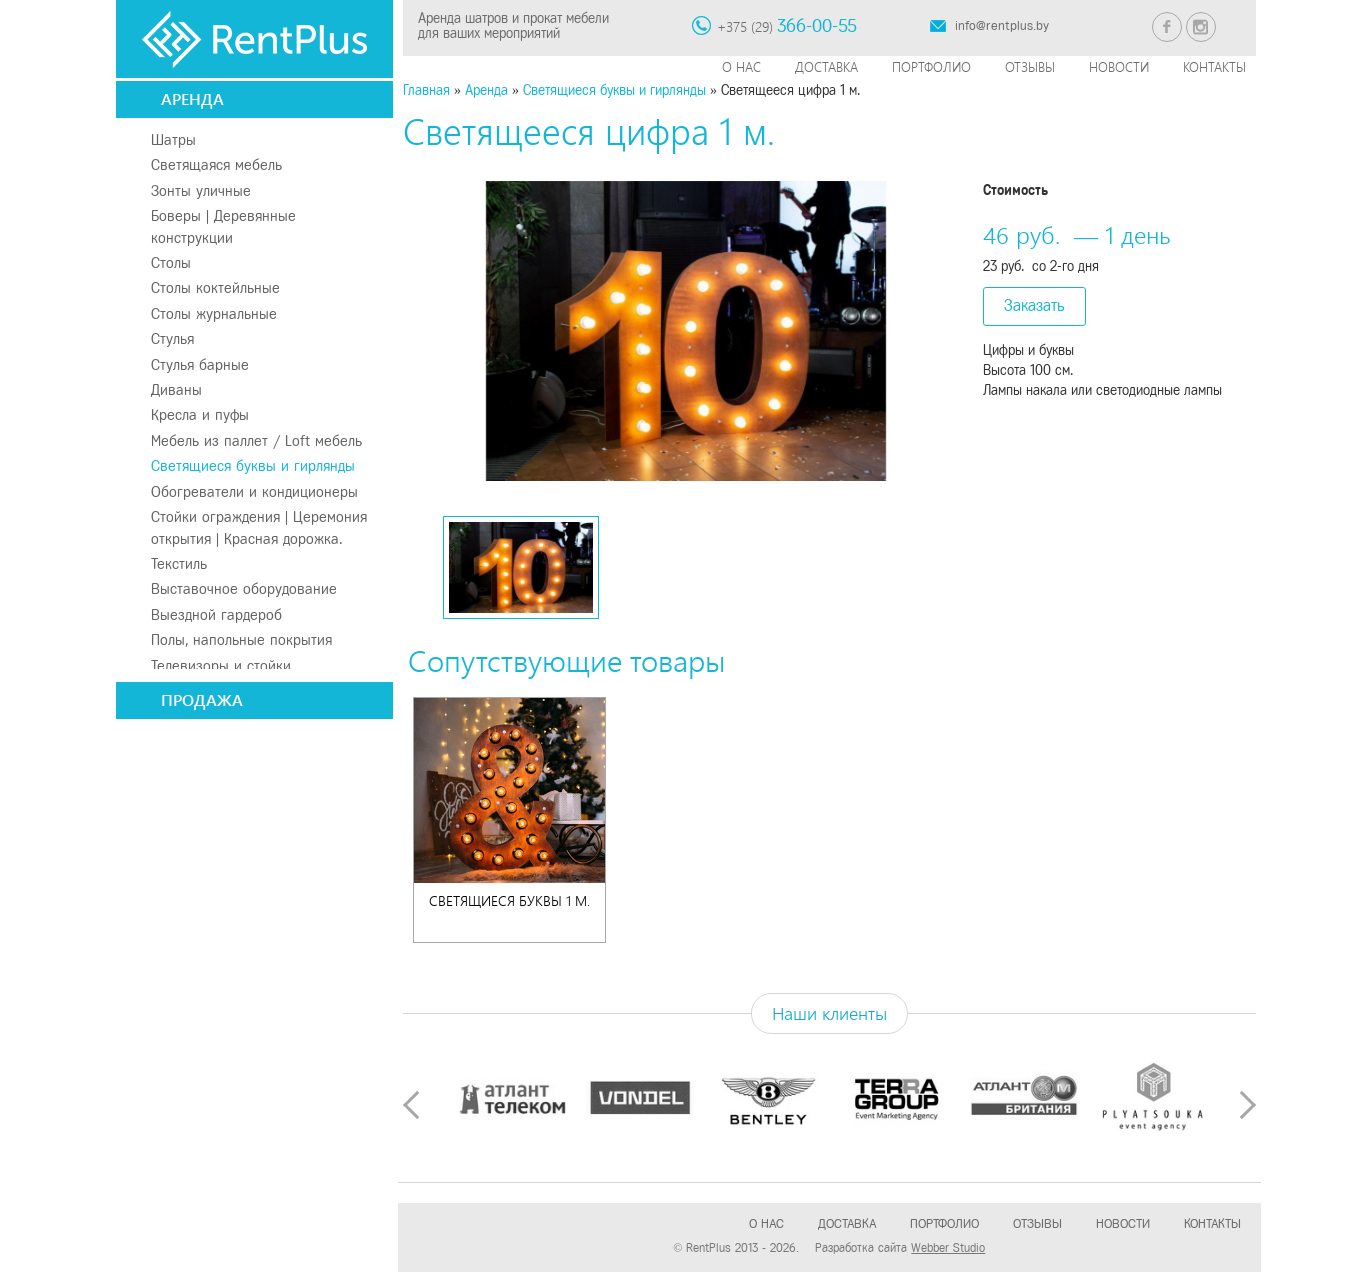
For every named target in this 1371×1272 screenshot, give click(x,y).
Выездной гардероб (216, 615)
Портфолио (931, 66)
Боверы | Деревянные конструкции (223, 226)
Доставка (826, 66)
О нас (741, 66)
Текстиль (179, 564)
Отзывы (1030, 66)
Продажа (202, 699)
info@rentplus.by (1002, 25)
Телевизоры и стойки (221, 666)
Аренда (192, 98)
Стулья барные (200, 365)
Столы (171, 263)
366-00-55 (817, 26)
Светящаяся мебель (216, 165)
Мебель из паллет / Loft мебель (256, 441)
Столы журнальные (214, 314)
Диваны (176, 390)
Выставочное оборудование (244, 589)
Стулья (172, 339)
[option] (685, 331)
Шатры (173, 140)
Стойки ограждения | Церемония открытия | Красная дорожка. (259, 527)
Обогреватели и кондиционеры (254, 492)
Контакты (1214, 66)
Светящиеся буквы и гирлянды (253, 466)
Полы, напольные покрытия (241, 640)
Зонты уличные (201, 191)
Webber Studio (948, 1248)
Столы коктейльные (215, 288)
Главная (426, 90)
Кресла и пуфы (200, 415)
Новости (1119, 66)
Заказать (1034, 305)
